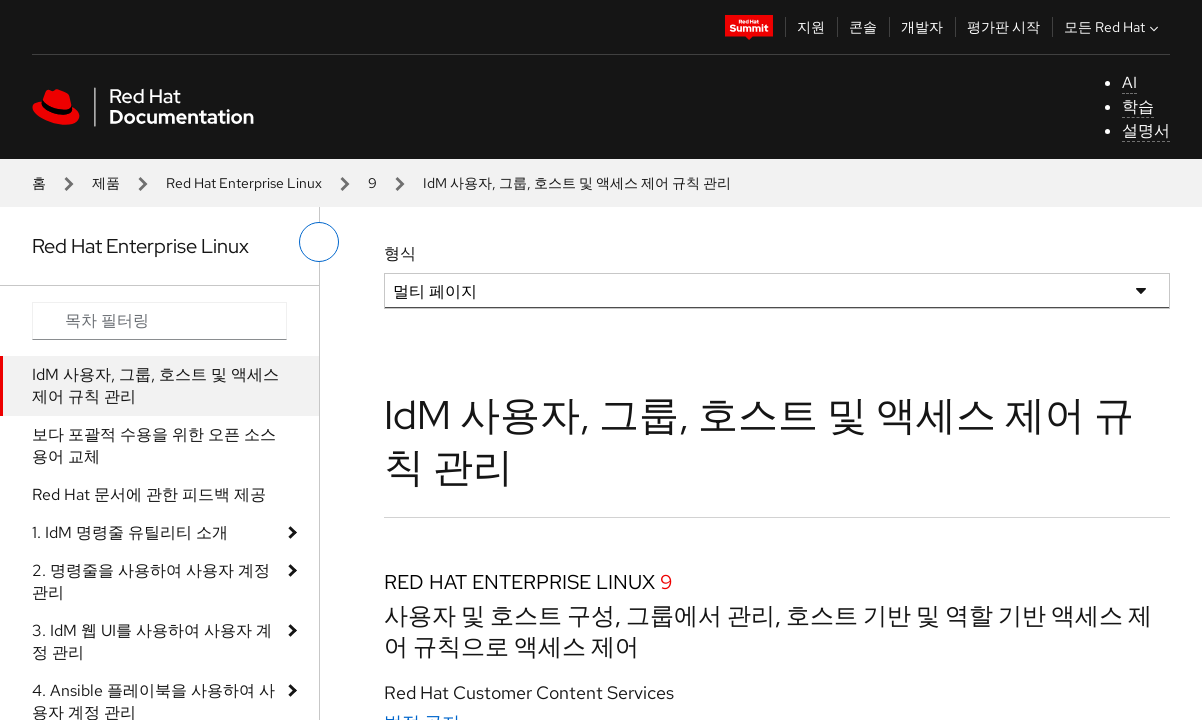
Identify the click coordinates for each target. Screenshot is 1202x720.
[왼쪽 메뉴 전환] (319, 242)
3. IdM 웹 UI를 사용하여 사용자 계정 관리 (152, 641)
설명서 (1146, 130)
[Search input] (159, 321)
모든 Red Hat (1113, 27)
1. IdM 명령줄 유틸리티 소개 (130, 532)
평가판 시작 (1003, 27)
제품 (106, 183)
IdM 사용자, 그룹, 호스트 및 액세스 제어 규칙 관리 (155, 385)
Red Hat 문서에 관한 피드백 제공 (149, 494)
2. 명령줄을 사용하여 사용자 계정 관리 (151, 581)
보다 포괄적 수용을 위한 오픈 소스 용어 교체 (154, 445)
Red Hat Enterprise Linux (244, 183)
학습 (1138, 106)
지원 (811, 27)
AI (1129, 82)
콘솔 (863, 27)
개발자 (922, 27)
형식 (400, 253)
